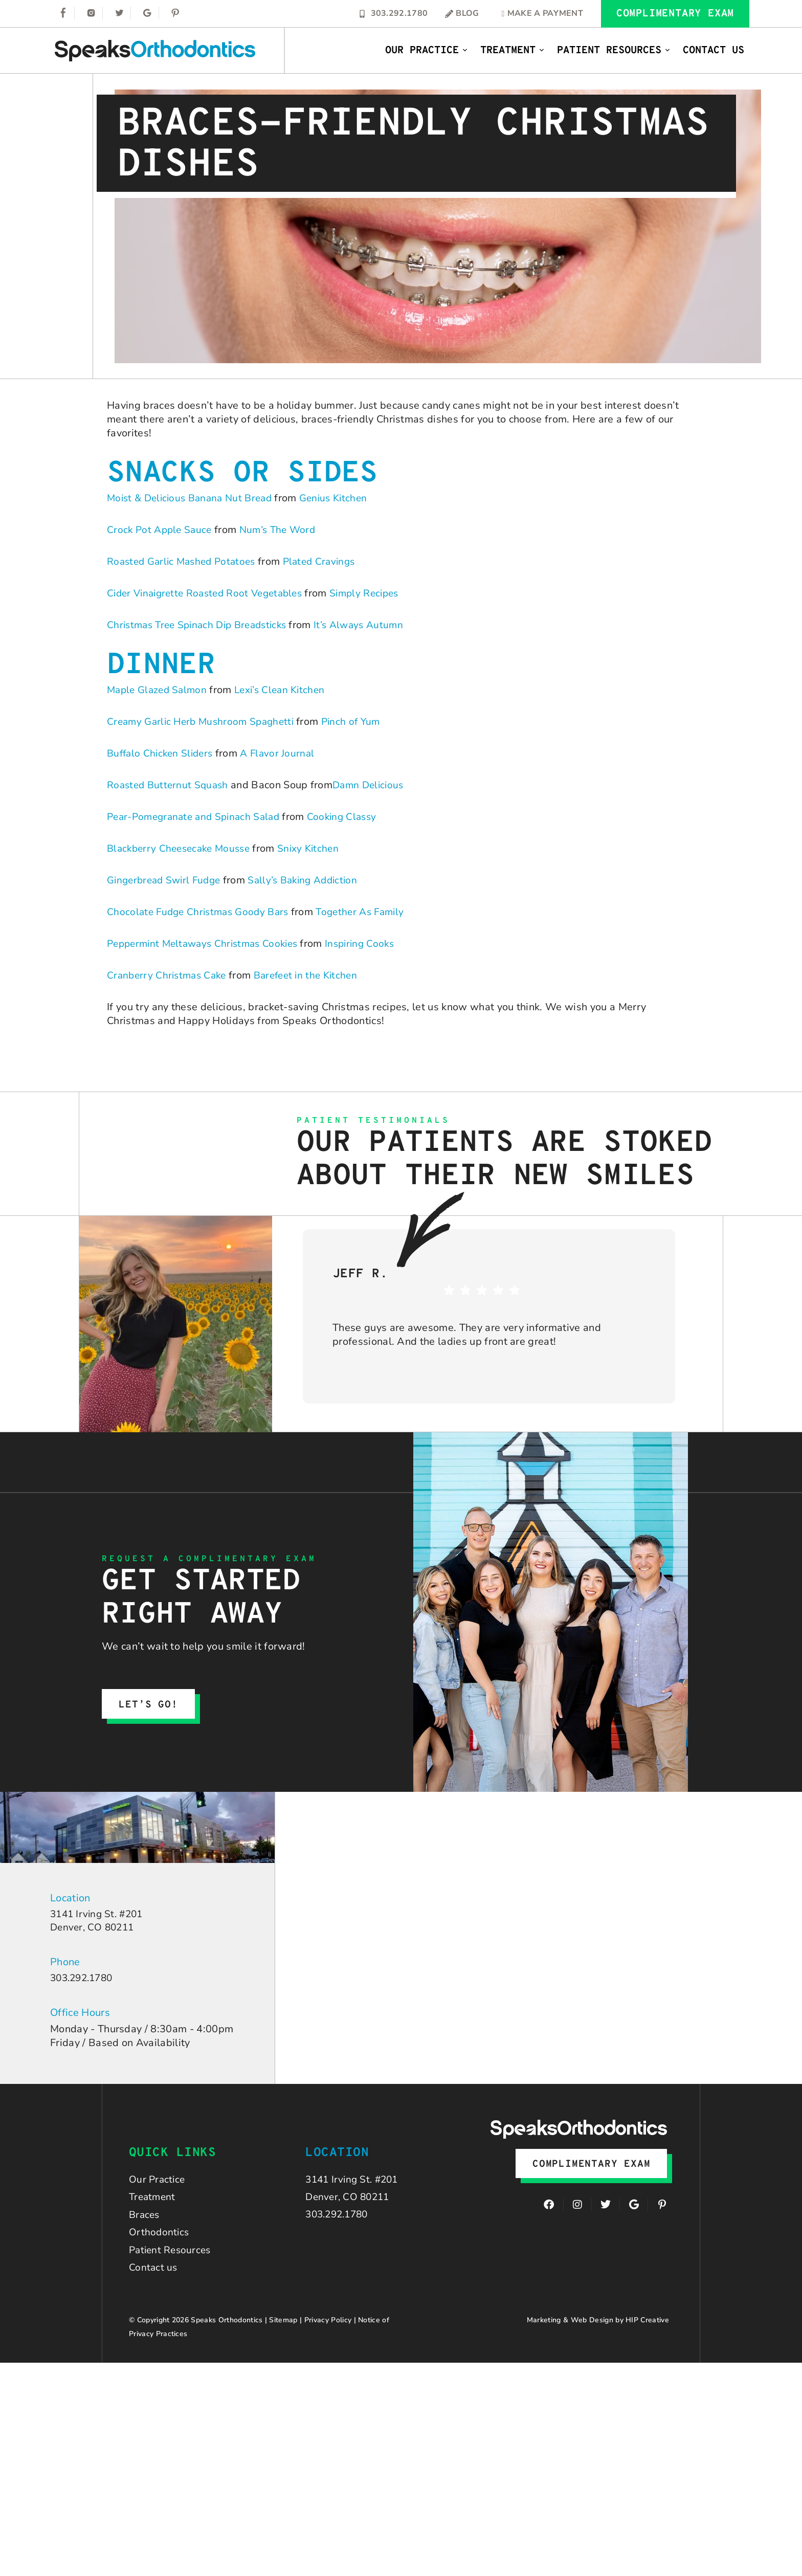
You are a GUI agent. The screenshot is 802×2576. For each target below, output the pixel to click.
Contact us (154, 2276)
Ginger (123, 880)
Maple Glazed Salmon (159, 690)
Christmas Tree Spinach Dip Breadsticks (202, 625)
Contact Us (713, 50)
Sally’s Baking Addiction (313, 880)
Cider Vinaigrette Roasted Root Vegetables (210, 593)
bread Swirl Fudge (183, 880)
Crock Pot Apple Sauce (161, 530)
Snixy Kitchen (317, 848)
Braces (145, 2220)
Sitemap (283, 2330)
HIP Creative (647, 2330)
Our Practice (426, 50)
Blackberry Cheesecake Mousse (182, 848)
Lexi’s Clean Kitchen (287, 690)
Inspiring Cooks (372, 943)
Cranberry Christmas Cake (169, 975)
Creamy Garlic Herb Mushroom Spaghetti (204, 721)
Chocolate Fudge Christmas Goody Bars (202, 912)
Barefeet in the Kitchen (313, 975)
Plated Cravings (329, 561)
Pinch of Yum (360, 721)
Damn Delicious (374, 785)
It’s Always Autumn (371, 625)
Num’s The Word (283, 530)
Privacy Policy (327, 2330)
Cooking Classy (352, 817)
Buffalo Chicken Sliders (162, 753)
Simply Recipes (377, 593)
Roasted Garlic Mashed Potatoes (185, 561)
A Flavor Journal (284, 753)
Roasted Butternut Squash (170, 785)
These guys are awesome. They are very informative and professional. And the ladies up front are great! (466, 1334)
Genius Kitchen (344, 498)
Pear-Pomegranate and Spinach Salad (197, 817)
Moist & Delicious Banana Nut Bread (194, 498)
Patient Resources (614, 50)
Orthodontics (160, 2239)
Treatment (512, 50)
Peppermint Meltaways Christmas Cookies (207, 943)
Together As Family (370, 912)
